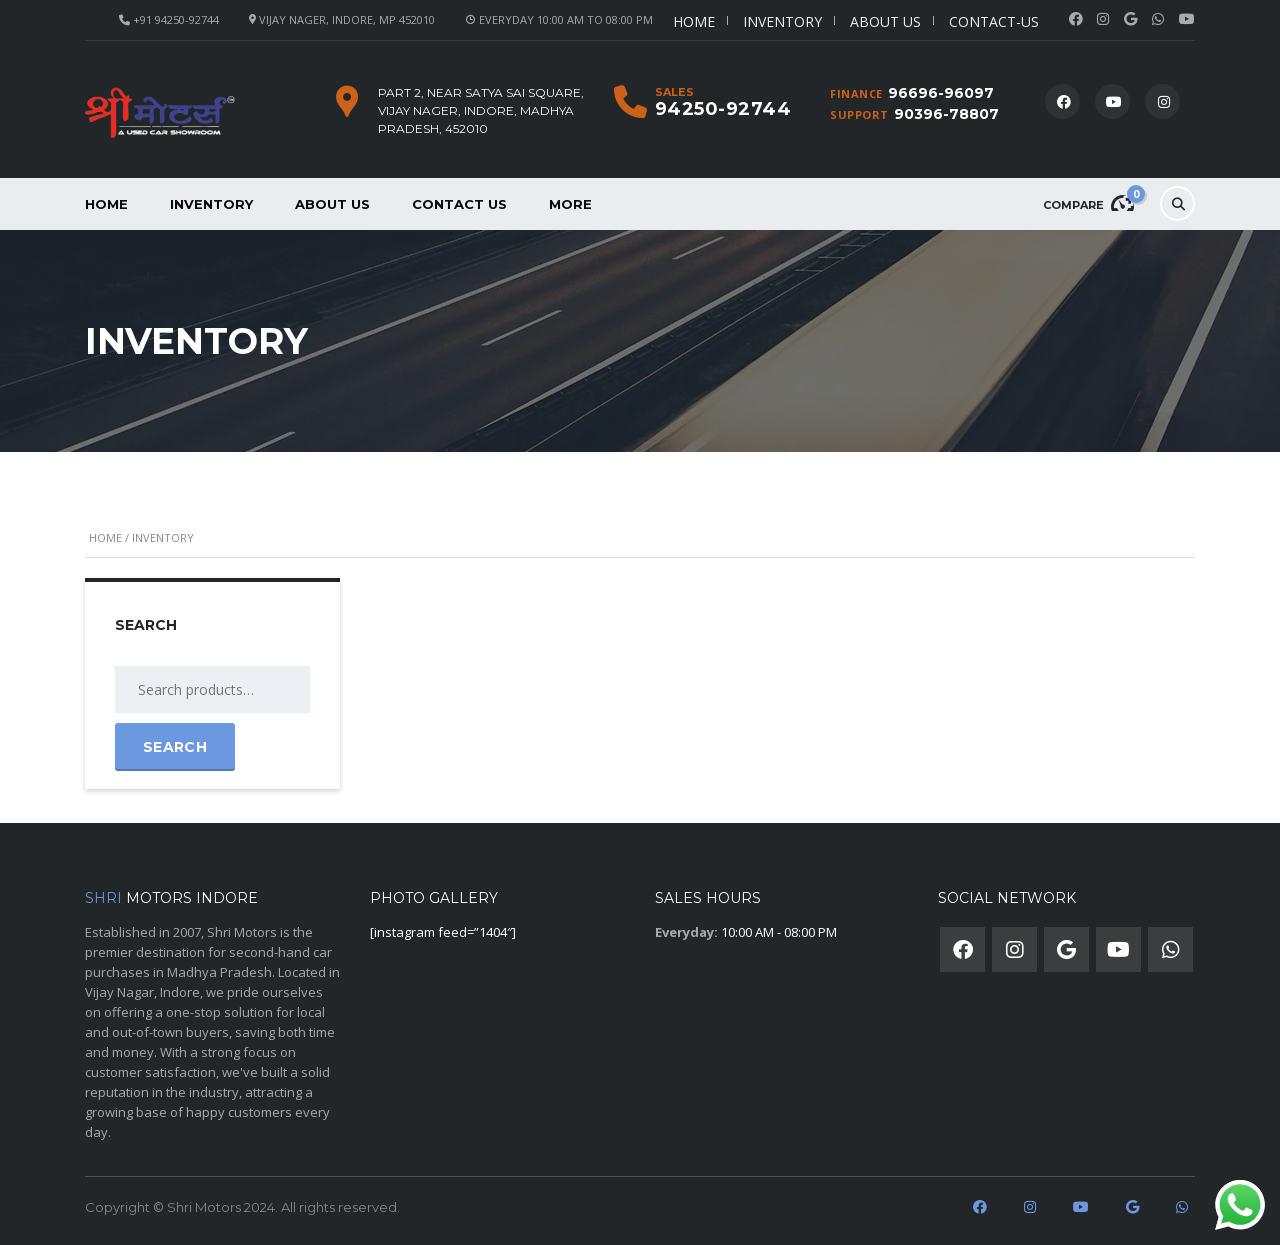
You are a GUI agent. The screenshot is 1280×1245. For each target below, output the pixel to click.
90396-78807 (946, 114)
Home (694, 21)
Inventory (782, 21)
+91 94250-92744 (176, 19)
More (570, 204)
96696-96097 (941, 93)
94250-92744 (723, 109)
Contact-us (994, 21)
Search (175, 747)
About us (885, 21)
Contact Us (459, 204)
